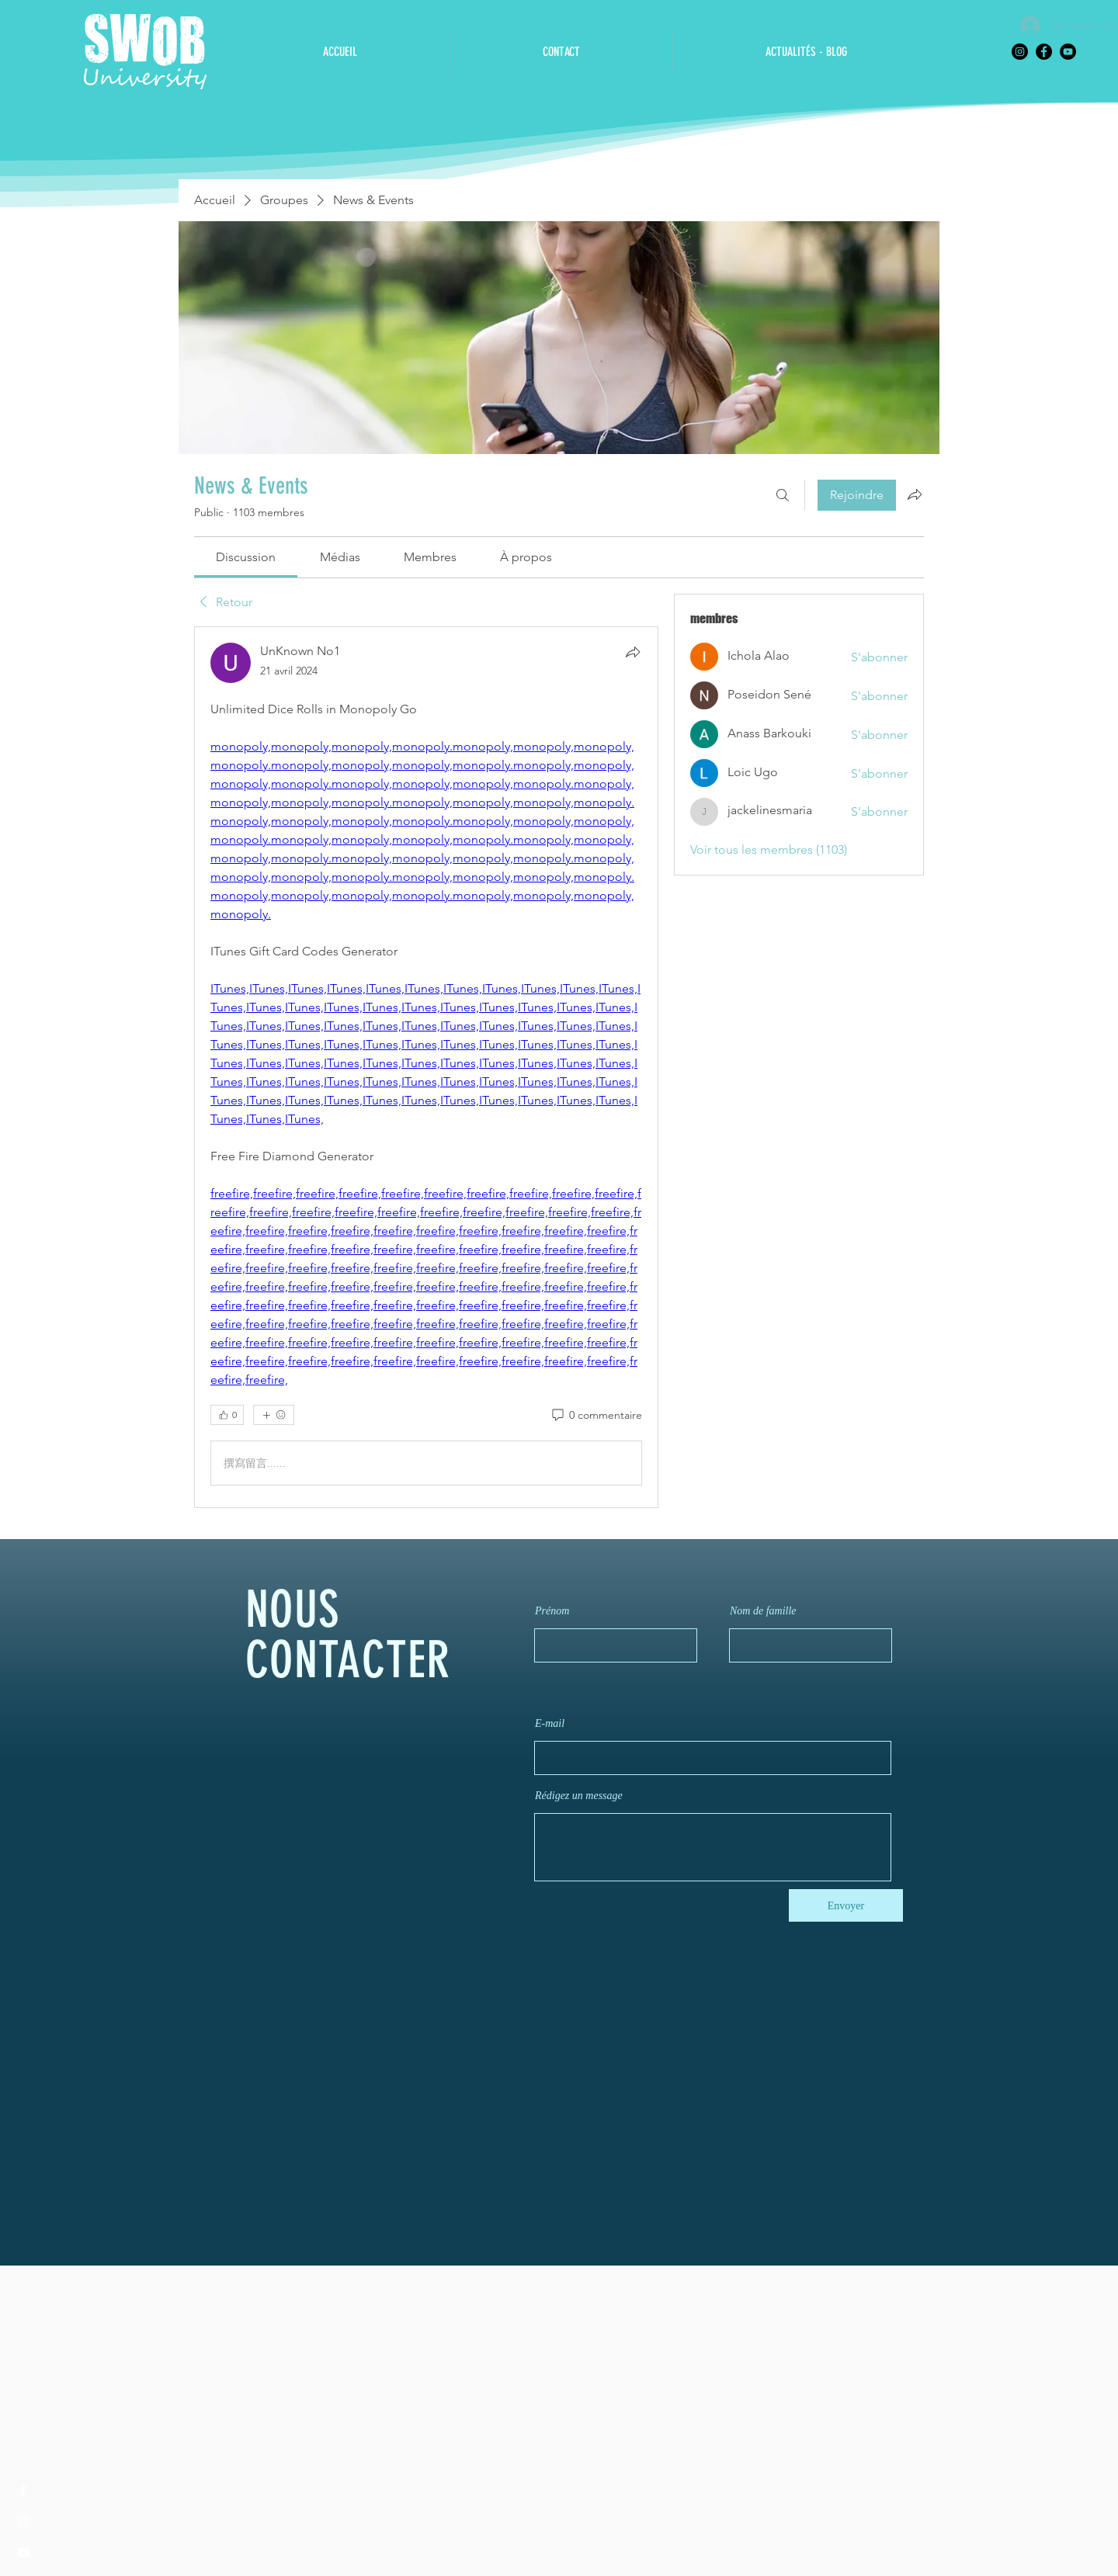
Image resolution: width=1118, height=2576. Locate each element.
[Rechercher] (782, 495)
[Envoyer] (846, 1905)
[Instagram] (1020, 51)
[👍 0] (227, 1415)
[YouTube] (1068, 51)
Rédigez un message (579, 1796)
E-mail (549, 1723)
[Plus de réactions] (273, 1415)
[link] (246, 557)
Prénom (552, 1611)
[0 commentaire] (596, 1415)
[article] (426, 1067)
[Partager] (632, 652)
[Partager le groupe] (914, 494)
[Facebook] (1044, 51)
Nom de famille (763, 1611)
